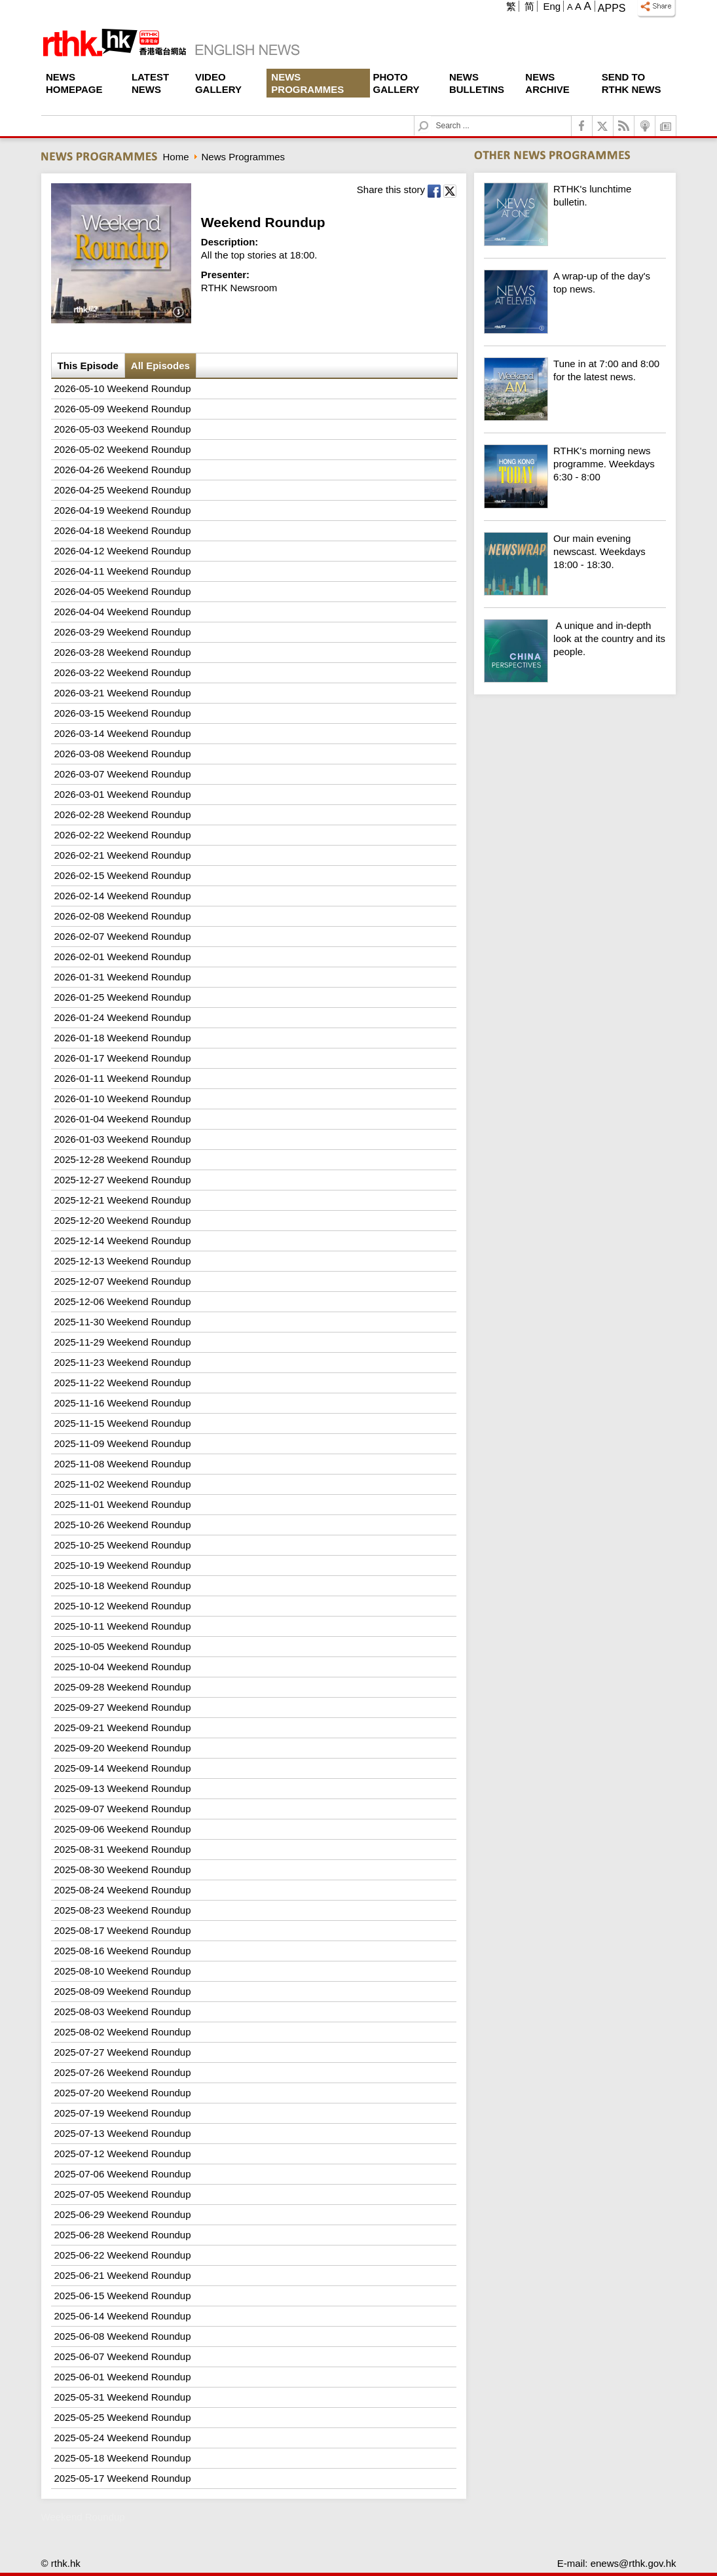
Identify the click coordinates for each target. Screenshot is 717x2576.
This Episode (88, 365)
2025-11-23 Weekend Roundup (122, 1362)
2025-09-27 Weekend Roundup (122, 1707)
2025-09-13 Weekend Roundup (122, 1788)
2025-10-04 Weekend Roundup (122, 1666)
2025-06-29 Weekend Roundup (122, 2214)
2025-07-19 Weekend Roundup (122, 2113)
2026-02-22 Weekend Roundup (122, 834)
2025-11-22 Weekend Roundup (122, 1382)
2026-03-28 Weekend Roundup (122, 652)
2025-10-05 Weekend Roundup (122, 1646)
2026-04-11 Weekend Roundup (122, 571)
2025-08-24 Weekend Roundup (122, 1889)
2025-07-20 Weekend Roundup (122, 2092)
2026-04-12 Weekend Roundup (122, 550)
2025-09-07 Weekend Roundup (122, 1808)
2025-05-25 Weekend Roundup (122, 2417)
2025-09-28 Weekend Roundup (122, 1686)
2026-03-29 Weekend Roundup (122, 631)
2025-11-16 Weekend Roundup (122, 1402)
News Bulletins (476, 83)
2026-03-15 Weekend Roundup (122, 713)
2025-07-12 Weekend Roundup (122, 2153)
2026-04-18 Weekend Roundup (122, 530)
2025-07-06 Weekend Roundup (122, 2173)
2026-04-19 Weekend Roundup (122, 510)
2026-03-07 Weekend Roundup (122, 773)
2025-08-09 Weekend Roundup (122, 1991)
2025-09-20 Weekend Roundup (122, 1747)
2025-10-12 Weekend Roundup (122, 1605)
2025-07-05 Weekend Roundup (122, 2194)
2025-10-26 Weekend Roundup (122, 1524)
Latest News (150, 83)
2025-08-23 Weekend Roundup (122, 1910)
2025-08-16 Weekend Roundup (122, 1950)
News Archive (547, 83)
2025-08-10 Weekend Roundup (122, 1971)
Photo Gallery (396, 83)
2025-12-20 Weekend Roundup (122, 1220)
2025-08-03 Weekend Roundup (122, 2011)
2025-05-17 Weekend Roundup (122, 2478)
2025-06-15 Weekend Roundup (122, 2295)
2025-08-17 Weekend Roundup (122, 1930)
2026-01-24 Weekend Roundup (122, 1017)
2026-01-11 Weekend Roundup (122, 1078)
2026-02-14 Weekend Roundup (122, 895)
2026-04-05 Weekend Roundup (122, 591)
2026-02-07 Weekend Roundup (122, 936)
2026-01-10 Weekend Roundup (122, 1098)
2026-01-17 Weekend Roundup (122, 1058)
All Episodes (160, 365)
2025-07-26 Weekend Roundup (122, 2072)
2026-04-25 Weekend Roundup (122, 489)
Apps (612, 8)
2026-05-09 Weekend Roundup (122, 408)
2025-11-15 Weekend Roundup (122, 1423)
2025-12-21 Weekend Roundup (122, 1200)
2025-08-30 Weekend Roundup (122, 1869)
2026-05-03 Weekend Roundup (122, 429)
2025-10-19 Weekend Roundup (122, 1565)
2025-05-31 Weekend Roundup (122, 2397)
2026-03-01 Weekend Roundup (122, 794)
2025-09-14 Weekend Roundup (122, 1768)
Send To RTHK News (631, 83)
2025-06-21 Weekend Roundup (122, 2275)
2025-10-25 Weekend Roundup (122, 1544)
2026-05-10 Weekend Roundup (122, 388)
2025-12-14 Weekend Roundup (122, 1240)
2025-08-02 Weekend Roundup (122, 2031)
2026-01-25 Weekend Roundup (122, 997)
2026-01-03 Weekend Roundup (122, 1139)
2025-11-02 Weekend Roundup (122, 1484)
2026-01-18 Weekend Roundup (122, 1037)
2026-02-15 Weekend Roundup (122, 875)
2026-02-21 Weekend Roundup (122, 855)
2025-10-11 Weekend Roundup (122, 1626)
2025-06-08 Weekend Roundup (122, 2336)
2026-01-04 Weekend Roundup (122, 1118)
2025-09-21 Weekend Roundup (122, 1727)
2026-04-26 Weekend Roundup (122, 469)
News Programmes (307, 83)
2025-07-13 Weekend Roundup (122, 2133)
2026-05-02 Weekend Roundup (122, 449)
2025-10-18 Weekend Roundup (122, 1585)
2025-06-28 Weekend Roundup (122, 2234)
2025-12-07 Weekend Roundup (122, 1281)
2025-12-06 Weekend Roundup (122, 1301)
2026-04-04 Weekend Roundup (122, 611)
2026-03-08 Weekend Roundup (122, 753)
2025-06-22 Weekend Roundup (122, 2255)
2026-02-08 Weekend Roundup (122, 915)
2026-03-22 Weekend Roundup (122, 672)
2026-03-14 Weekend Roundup (122, 733)
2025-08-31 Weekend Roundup (122, 1849)
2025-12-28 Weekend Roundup (122, 1159)
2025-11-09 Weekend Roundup (122, 1443)
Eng (552, 6)
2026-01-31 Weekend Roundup (122, 976)
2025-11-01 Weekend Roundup (122, 1504)
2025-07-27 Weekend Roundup (122, 2052)
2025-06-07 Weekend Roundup (122, 2356)
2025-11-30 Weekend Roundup (122, 1321)
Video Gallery (218, 83)
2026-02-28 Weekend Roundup (122, 814)
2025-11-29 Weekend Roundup (122, 1342)
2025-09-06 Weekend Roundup (122, 1828)
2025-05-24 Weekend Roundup (122, 2437)
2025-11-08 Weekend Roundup (122, 1463)
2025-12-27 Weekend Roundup (122, 1179)
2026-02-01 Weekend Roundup (122, 956)
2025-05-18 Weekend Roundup (122, 2457)
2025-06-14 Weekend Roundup (122, 2315)
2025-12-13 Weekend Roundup (122, 1260)
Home (176, 156)
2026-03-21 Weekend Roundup (122, 692)
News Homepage (74, 83)
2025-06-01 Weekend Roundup (122, 2376)
